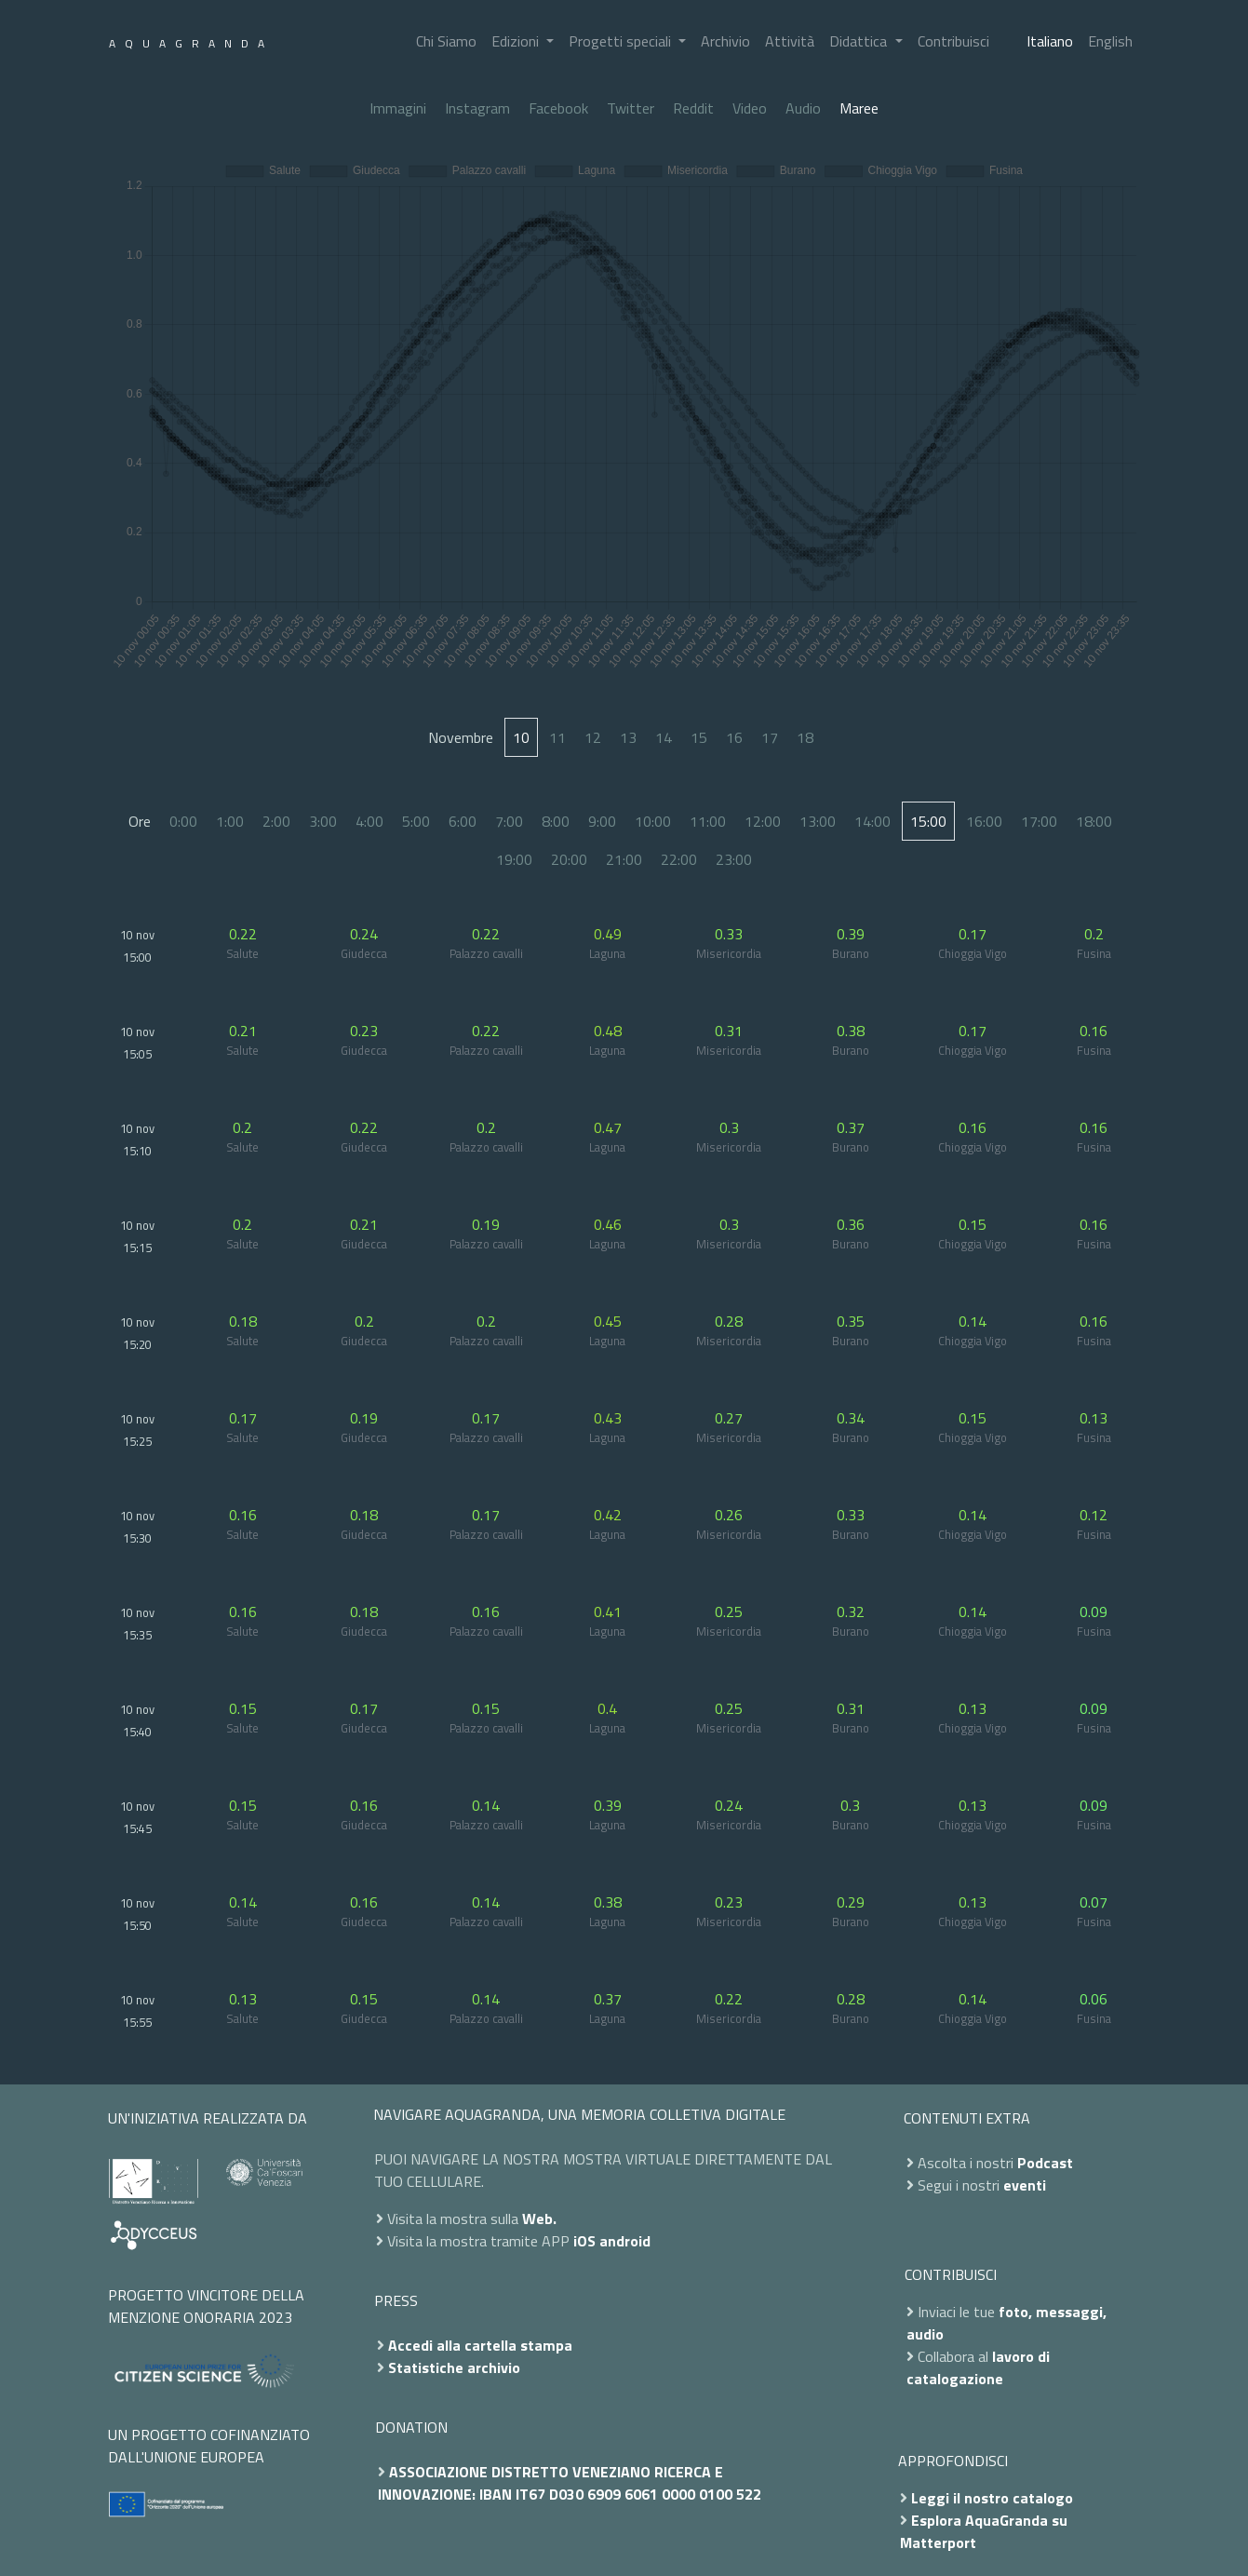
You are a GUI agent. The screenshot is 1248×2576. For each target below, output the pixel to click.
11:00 (708, 821)
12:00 (763, 821)
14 (663, 737)
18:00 (1094, 821)
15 (699, 737)
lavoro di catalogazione (978, 2367)
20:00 (569, 859)
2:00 (276, 821)
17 (769, 737)
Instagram (477, 108)
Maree (859, 108)
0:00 (183, 821)
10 (521, 737)
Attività (789, 41)
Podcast (1045, 2162)
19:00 (514, 859)
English (1110, 41)
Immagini (397, 108)
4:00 (369, 821)
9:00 (602, 821)
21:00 (624, 859)
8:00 (556, 821)
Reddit (693, 108)
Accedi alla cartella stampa (480, 2345)
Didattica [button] (860, 41)
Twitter (630, 108)
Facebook (558, 108)
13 (628, 737)
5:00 (416, 821)
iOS (584, 2241)
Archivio (725, 41)
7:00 (509, 821)
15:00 (928, 821)
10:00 (653, 821)
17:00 (1039, 821)
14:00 (872, 821)
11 (557, 737)
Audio (803, 108)
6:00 (462, 821)
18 (805, 737)
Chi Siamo (446, 41)
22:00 (679, 859)
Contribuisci (953, 41)
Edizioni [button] (517, 41)
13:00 (817, 821)
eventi (1024, 2185)
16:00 (984, 821)
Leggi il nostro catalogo (992, 2498)
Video (749, 108)
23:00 (734, 859)
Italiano (1050, 41)
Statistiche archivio (454, 2367)
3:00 (323, 821)
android (625, 2241)
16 (734, 737)
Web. (539, 2218)
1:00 (230, 821)
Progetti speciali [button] (622, 41)
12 (592, 737)
